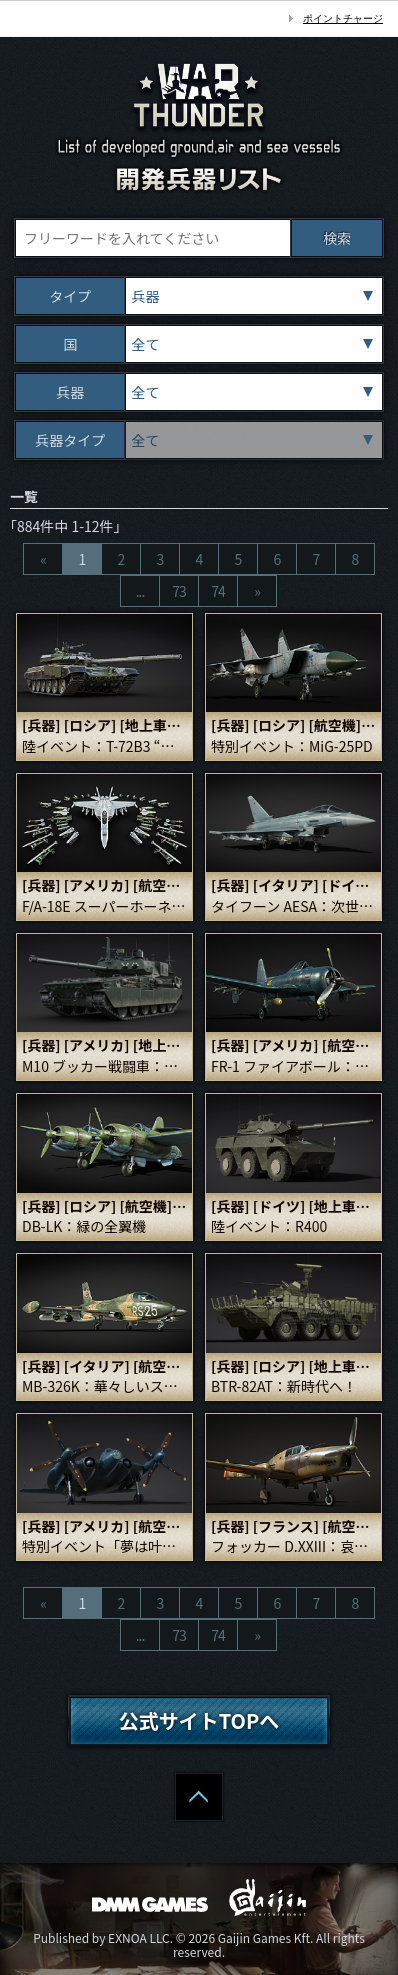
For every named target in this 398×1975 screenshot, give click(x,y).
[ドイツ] (348, 885)
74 (218, 591)
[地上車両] (153, 725)
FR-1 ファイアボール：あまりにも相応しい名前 (293, 1066)
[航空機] (335, 725)
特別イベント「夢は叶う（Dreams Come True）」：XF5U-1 (104, 1546)
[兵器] (41, 725)
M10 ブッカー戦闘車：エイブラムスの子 (104, 1066)
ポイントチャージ (343, 18)
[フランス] (286, 1526)
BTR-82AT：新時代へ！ (284, 1386)
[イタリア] (286, 885)
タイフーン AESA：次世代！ (293, 906)
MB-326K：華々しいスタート (104, 1386)
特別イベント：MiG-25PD (292, 746)
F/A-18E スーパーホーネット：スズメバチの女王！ (104, 906)
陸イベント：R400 (269, 1226)
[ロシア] (90, 725)
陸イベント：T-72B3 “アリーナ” (104, 746)
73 (179, 591)
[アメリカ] (97, 885)
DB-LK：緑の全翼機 (84, 1226)
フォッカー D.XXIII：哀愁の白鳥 (293, 1546)
